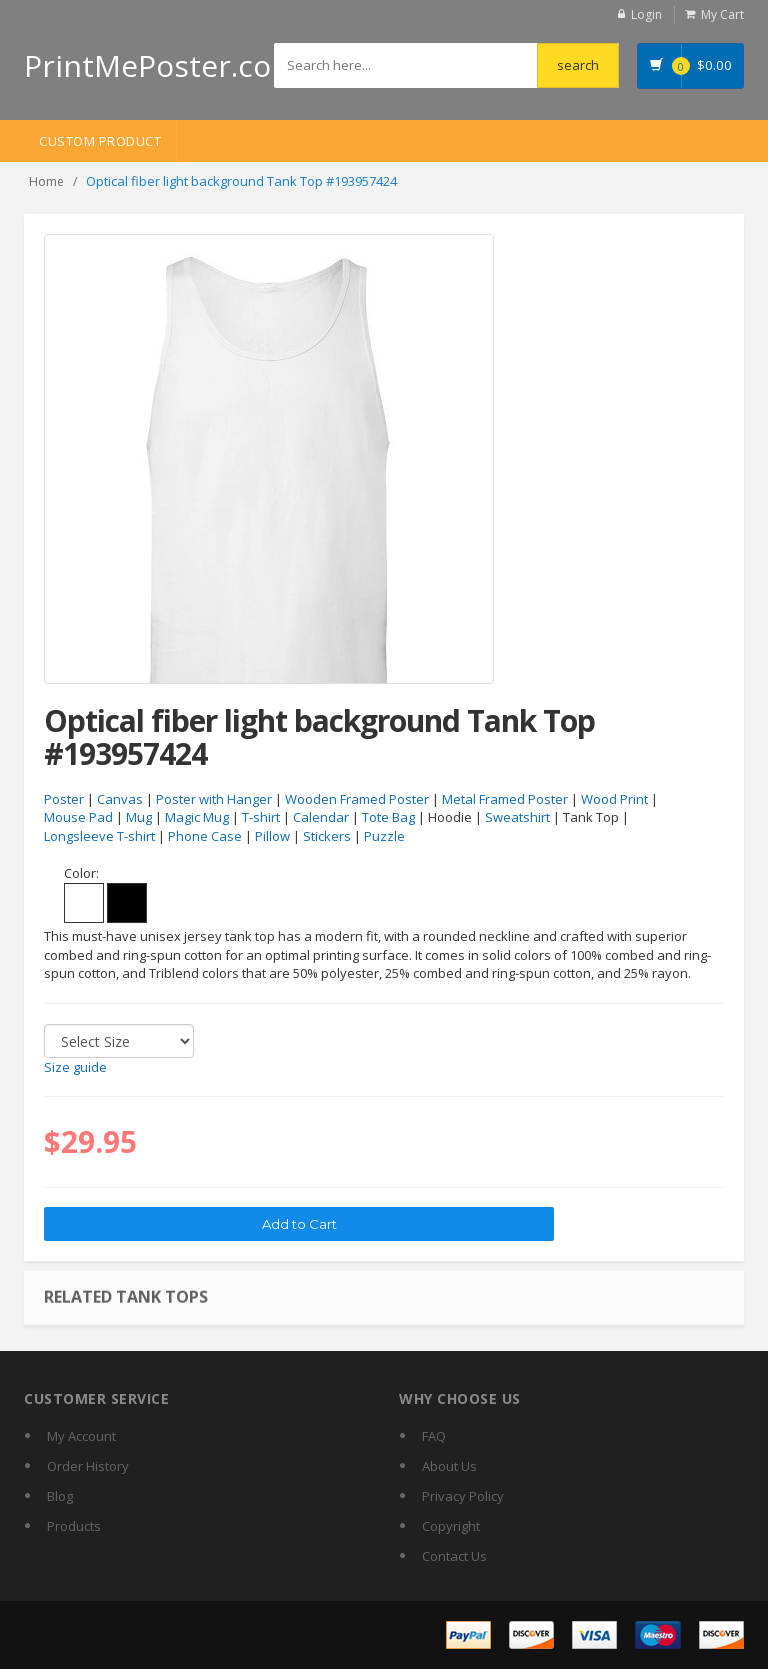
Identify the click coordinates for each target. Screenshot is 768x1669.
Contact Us (454, 1556)
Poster (64, 799)
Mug (139, 817)
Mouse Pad (78, 817)
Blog (60, 1496)
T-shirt (261, 817)
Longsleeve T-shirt (99, 836)
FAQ (434, 1436)
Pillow (272, 836)
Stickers (327, 836)
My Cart (722, 14)
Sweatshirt (517, 817)
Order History (88, 1466)
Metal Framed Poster (505, 799)
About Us (449, 1466)
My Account (81, 1436)
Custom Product (100, 141)
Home (46, 181)
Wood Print (614, 799)
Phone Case (205, 836)
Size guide (75, 1067)
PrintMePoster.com (161, 65)
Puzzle (384, 836)
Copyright (451, 1526)
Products (74, 1526)
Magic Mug (197, 817)
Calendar (321, 817)
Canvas (120, 799)
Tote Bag (388, 817)
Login (646, 14)
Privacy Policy (463, 1496)
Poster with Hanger (214, 799)
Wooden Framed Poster (357, 799)
